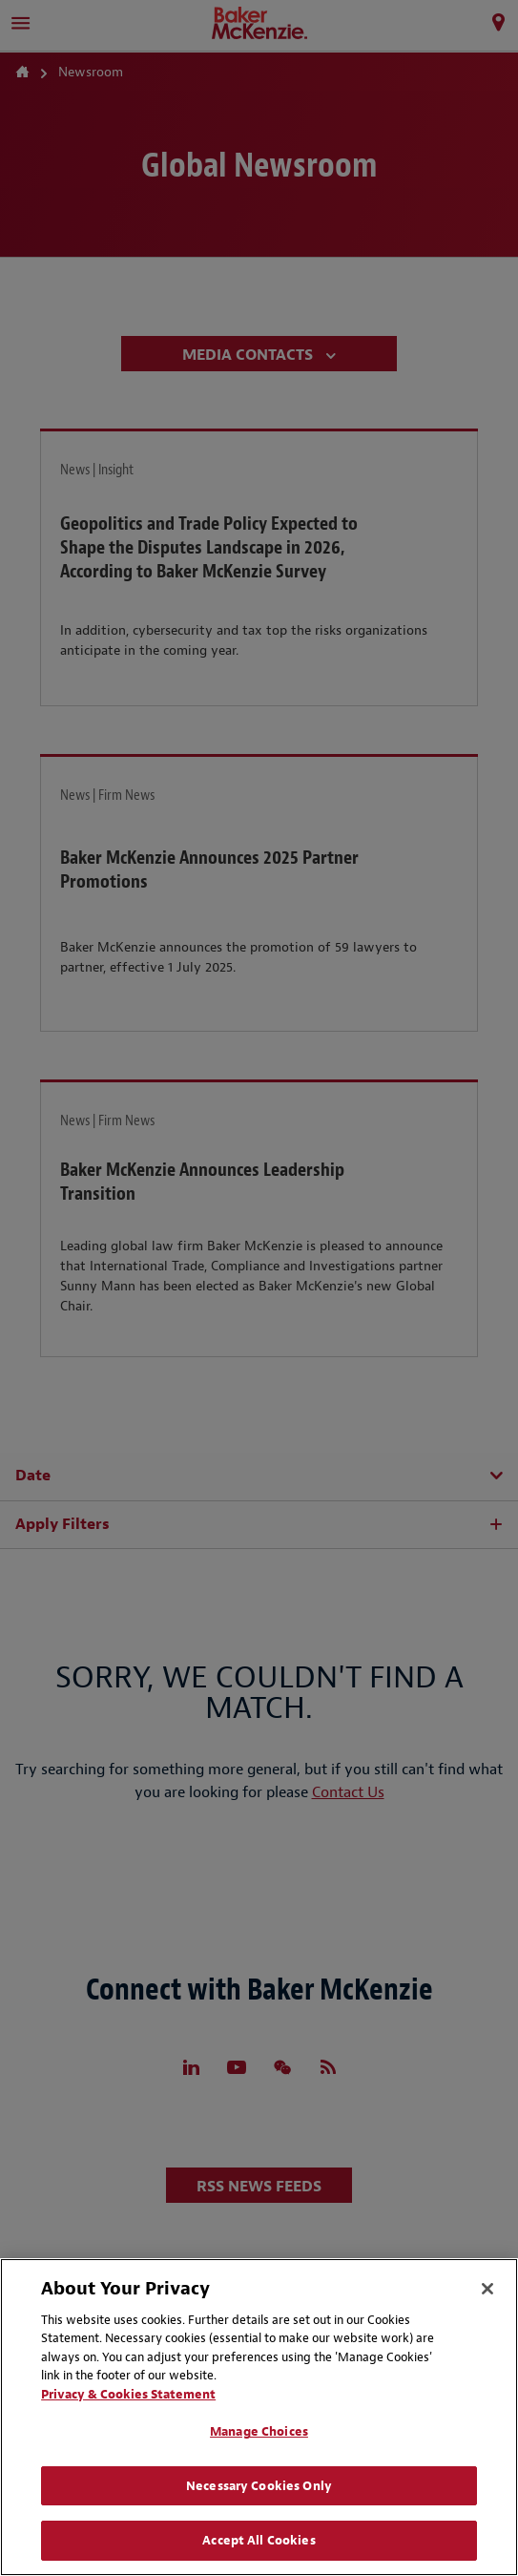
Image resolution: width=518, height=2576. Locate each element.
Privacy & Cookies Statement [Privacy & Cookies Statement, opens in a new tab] (128, 2394)
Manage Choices (259, 2431)
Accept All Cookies (258, 2540)
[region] (259, 2417)
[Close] (487, 2289)
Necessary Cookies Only (259, 2486)
